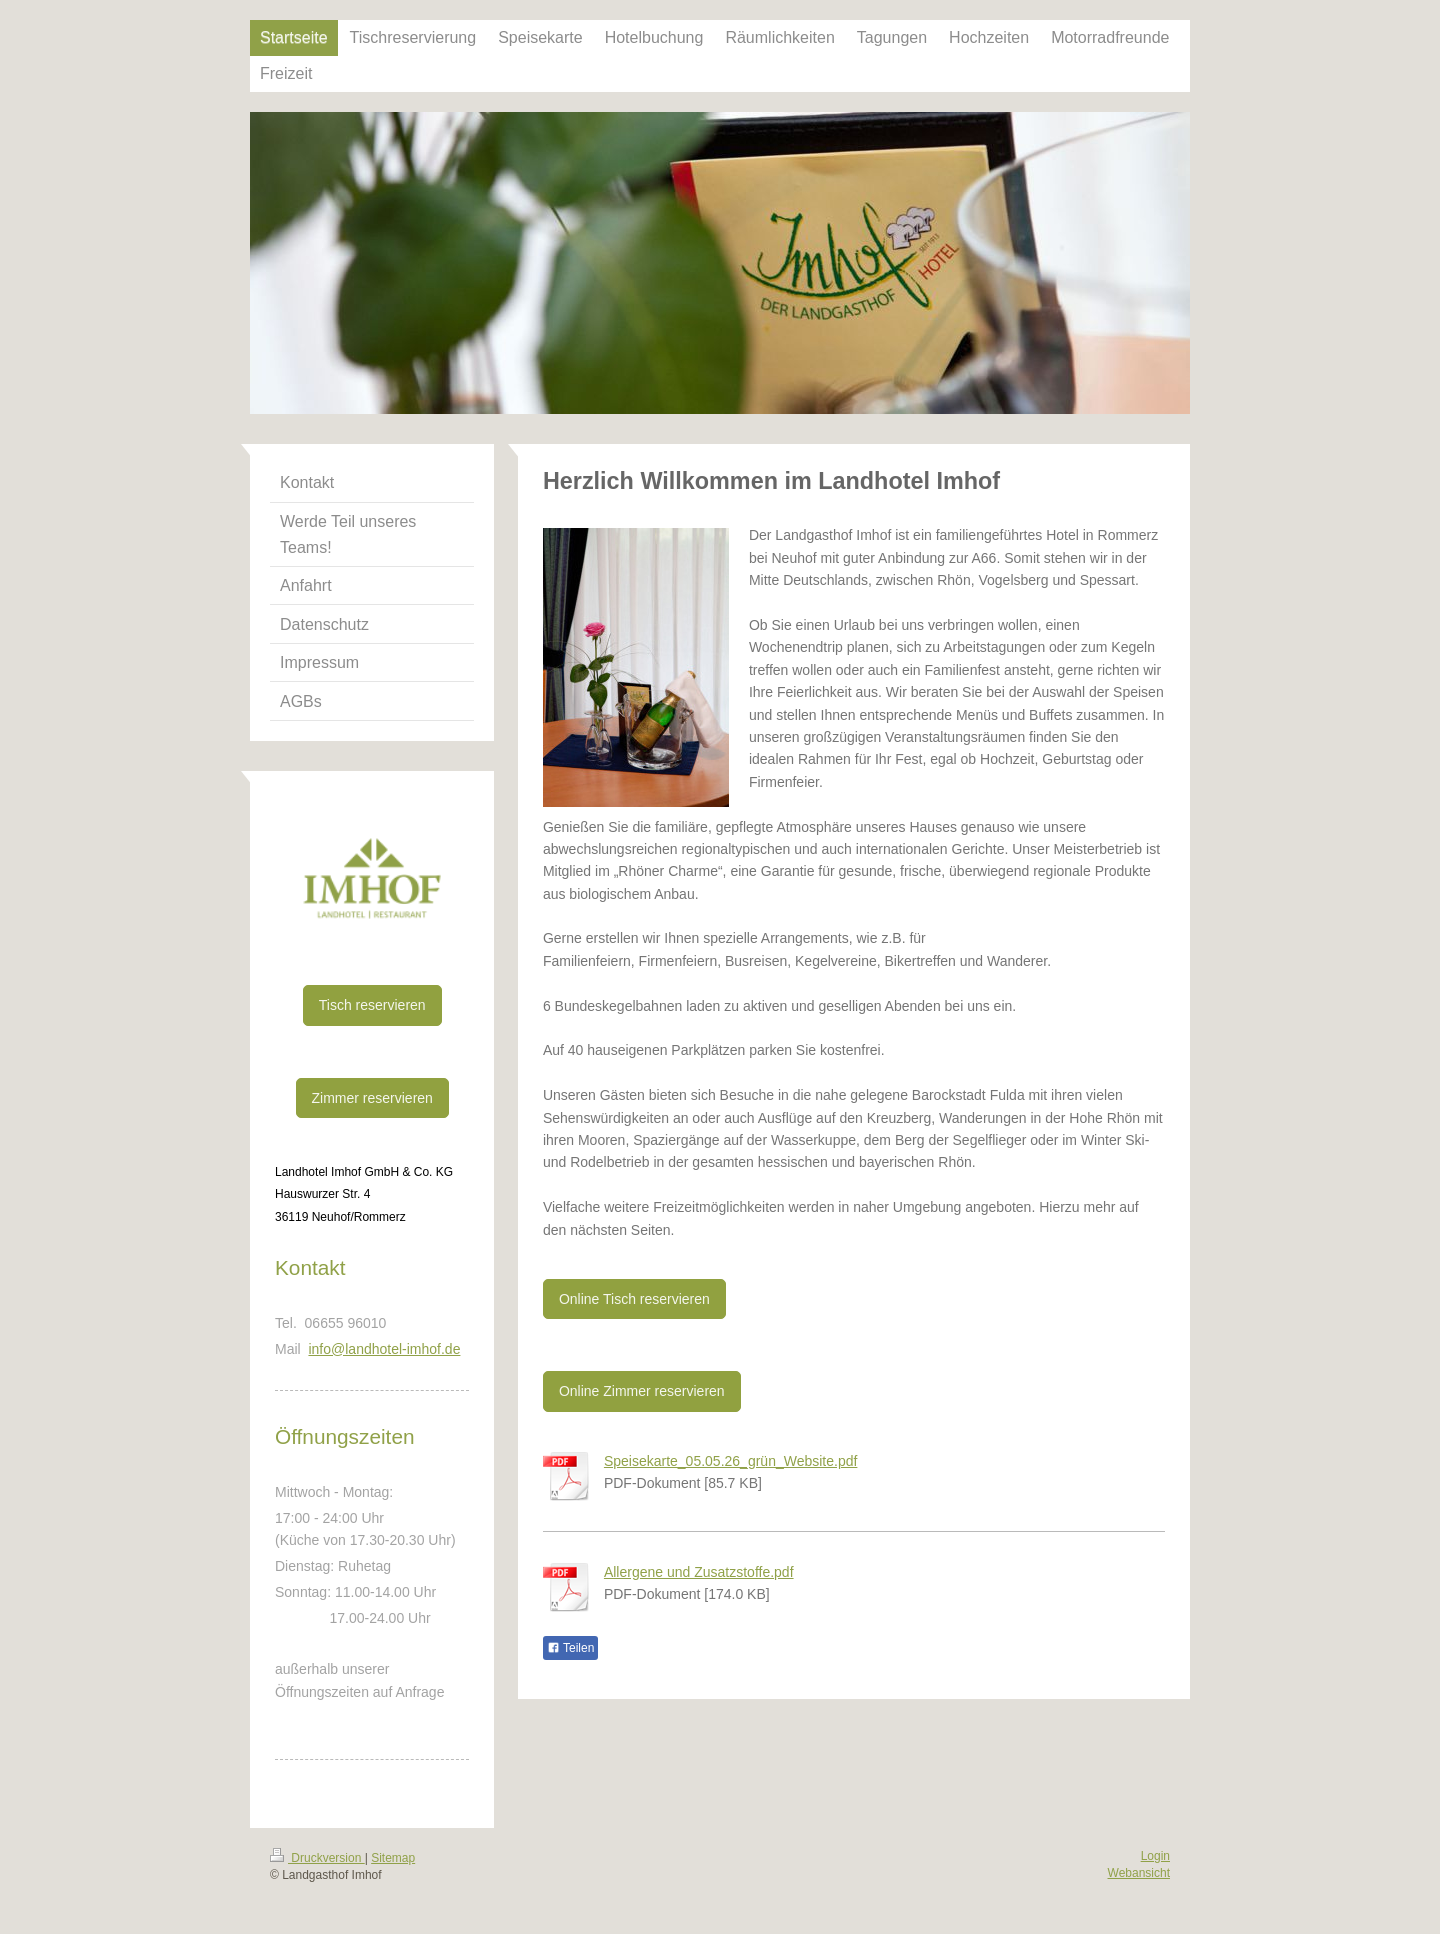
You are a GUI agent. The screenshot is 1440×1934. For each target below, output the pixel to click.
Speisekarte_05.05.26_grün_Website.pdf (730, 1461)
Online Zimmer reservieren (642, 1391)
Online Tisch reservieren (634, 1299)
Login (1155, 1856)
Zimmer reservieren (372, 1098)
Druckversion (317, 1858)
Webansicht (1139, 1873)
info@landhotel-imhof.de (384, 1349)
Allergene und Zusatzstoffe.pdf (699, 1572)
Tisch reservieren (372, 1005)
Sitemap (393, 1858)
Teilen (570, 1648)
